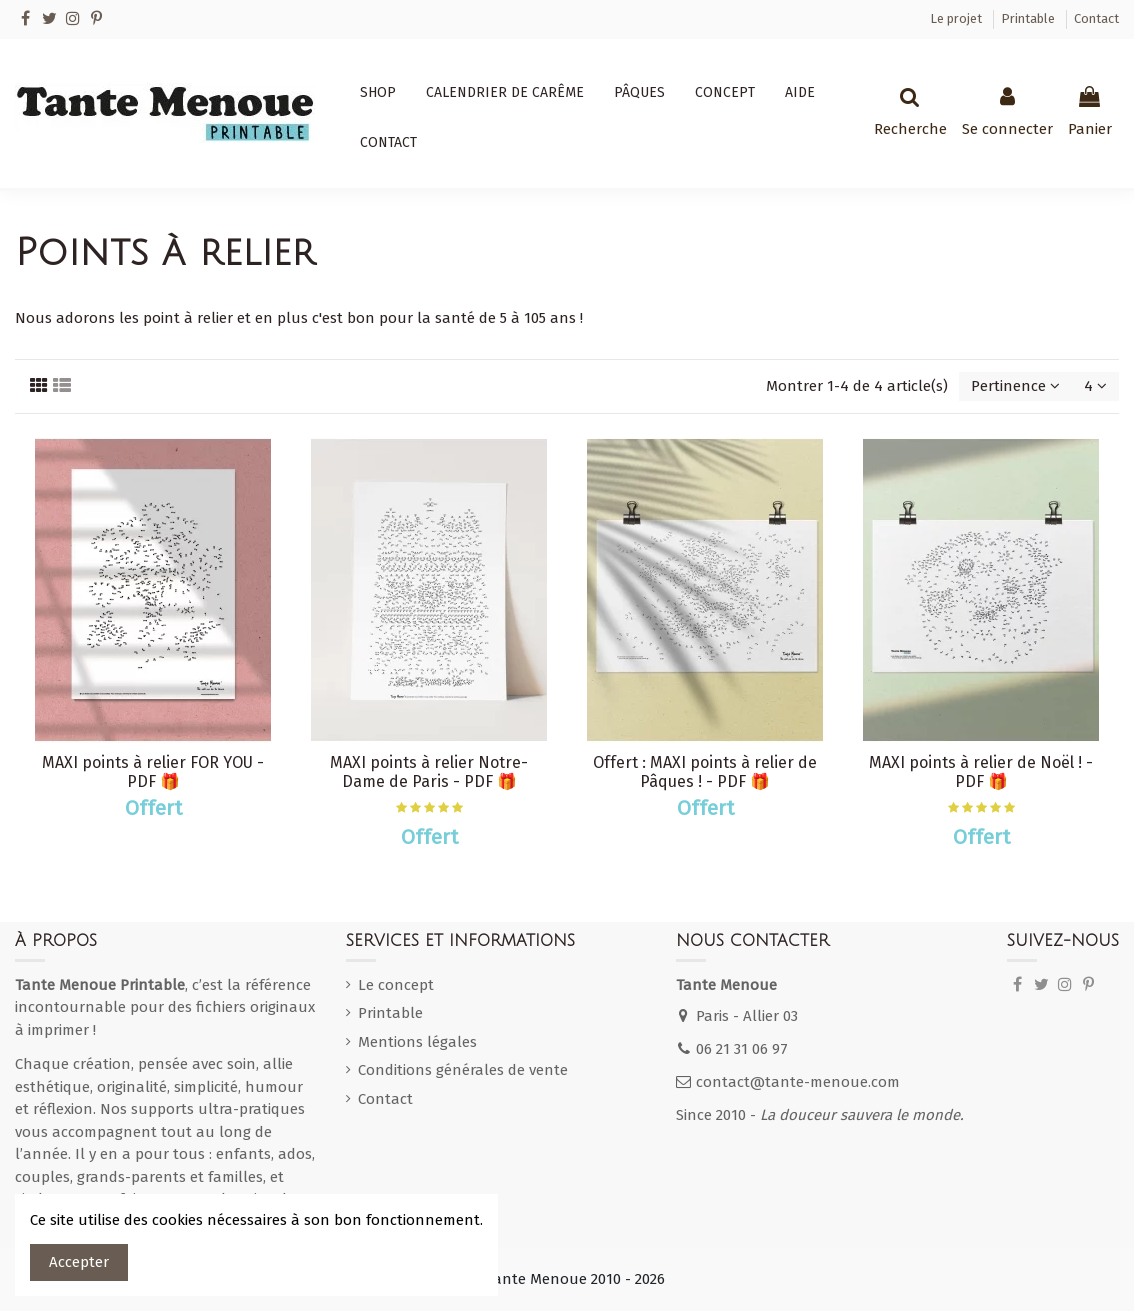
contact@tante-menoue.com (798, 1082)
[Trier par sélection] (1015, 386)
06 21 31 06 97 (742, 1049)
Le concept (396, 985)
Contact (1096, 18)
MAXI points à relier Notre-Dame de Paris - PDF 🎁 (429, 772)
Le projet (957, 18)
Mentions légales (417, 1042)
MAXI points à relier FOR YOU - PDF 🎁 (153, 772)
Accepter (79, 1262)
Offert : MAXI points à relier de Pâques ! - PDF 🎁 (705, 772)
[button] (378, 93)
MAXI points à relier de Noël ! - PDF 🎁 (981, 772)
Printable (1029, 18)
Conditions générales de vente (463, 1070)
